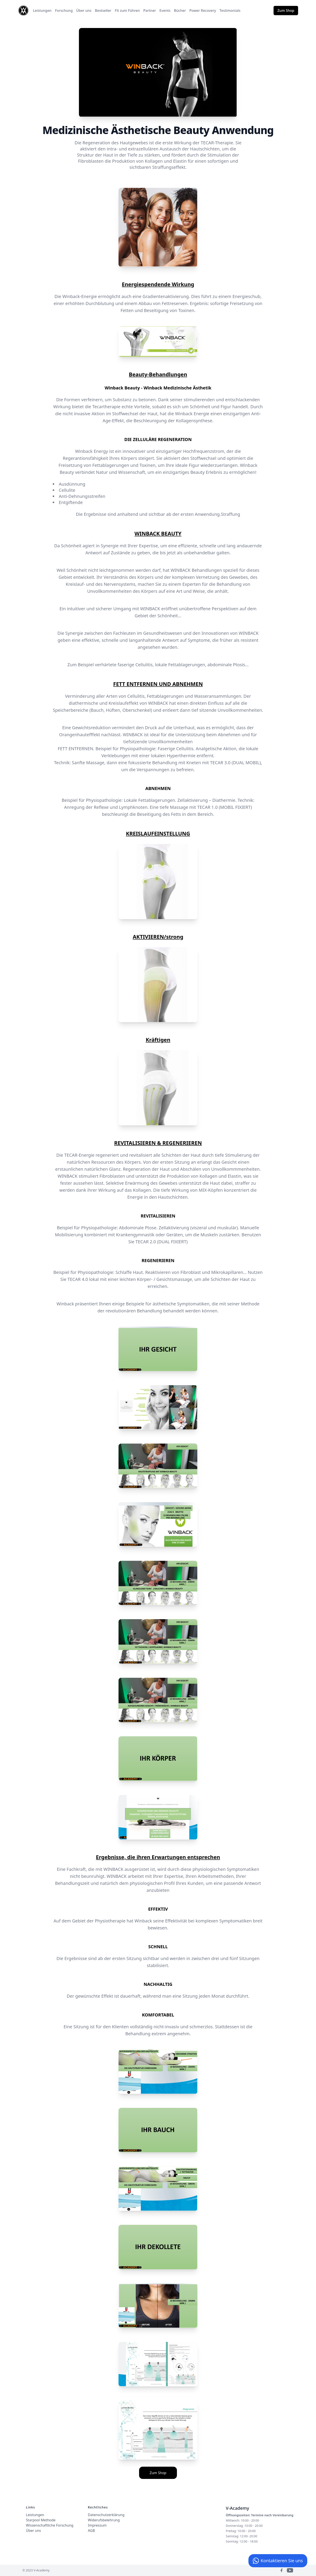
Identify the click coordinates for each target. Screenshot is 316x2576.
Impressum (97, 2525)
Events (164, 10)
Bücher (180, 10)
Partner (149, 10)
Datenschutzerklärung (106, 2514)
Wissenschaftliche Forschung (49, 2525)
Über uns (83, 10)
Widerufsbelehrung (104, 2520)
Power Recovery (202, 10)
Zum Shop (285, 10)
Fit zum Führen (127, 10)
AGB (91, 2530)
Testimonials (230, 10)
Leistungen (42, 10)
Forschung (64, 10)
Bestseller (103, 10)
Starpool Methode (41, 2520)
